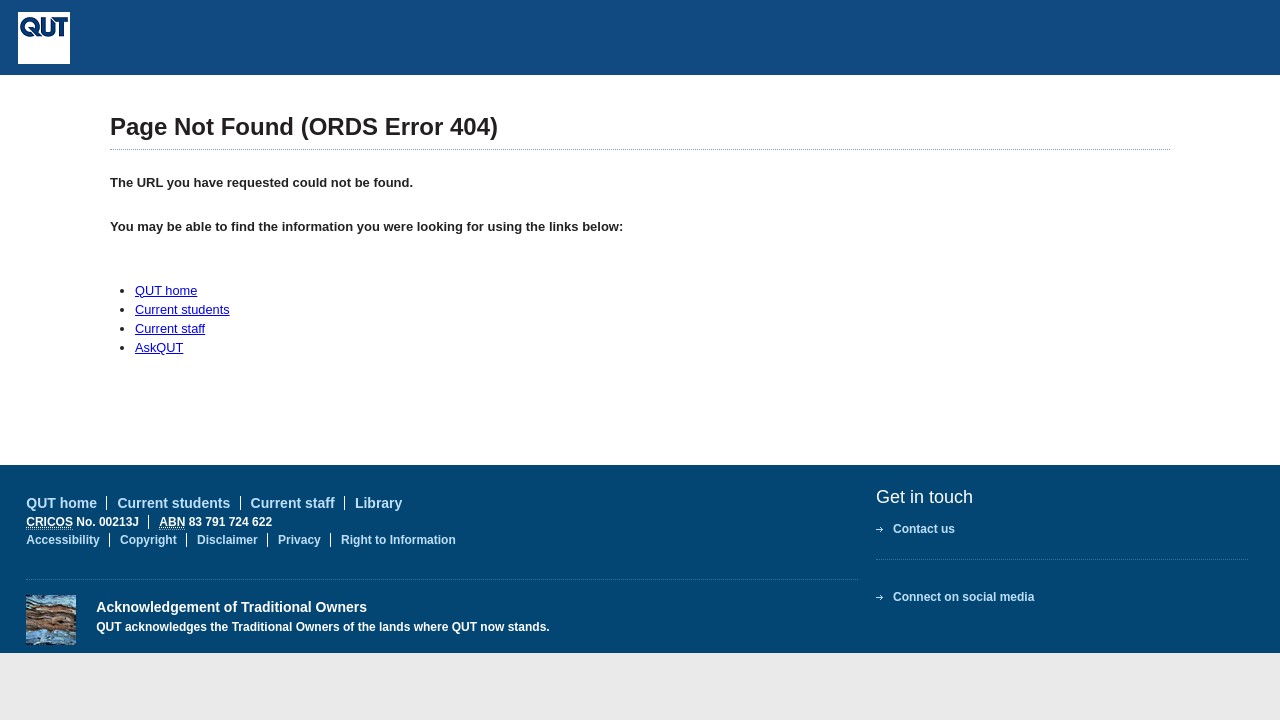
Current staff (170, 328)
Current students (182, 309)
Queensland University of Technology (190, 38)
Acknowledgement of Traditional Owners (231, 607)
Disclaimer (227, 540)
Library (378, 503)
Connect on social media (963, 597)
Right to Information (398, 540)
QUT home (166, 290)
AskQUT (159, 347)
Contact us (924, 529)
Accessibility (62, 540)
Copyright (148, 540)
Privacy (299, 540)
